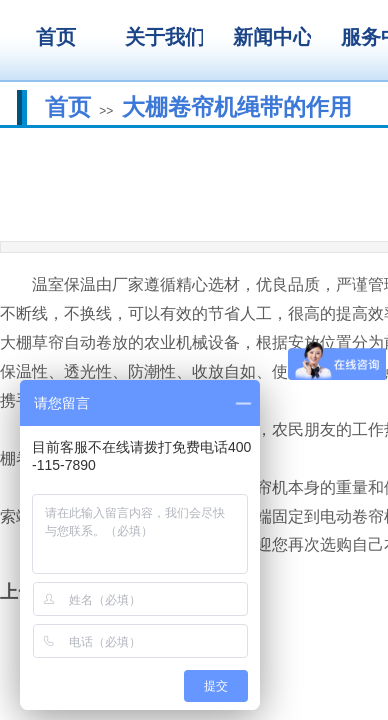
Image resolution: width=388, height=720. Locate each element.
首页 (68, 107)
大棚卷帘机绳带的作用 (237, 107)
